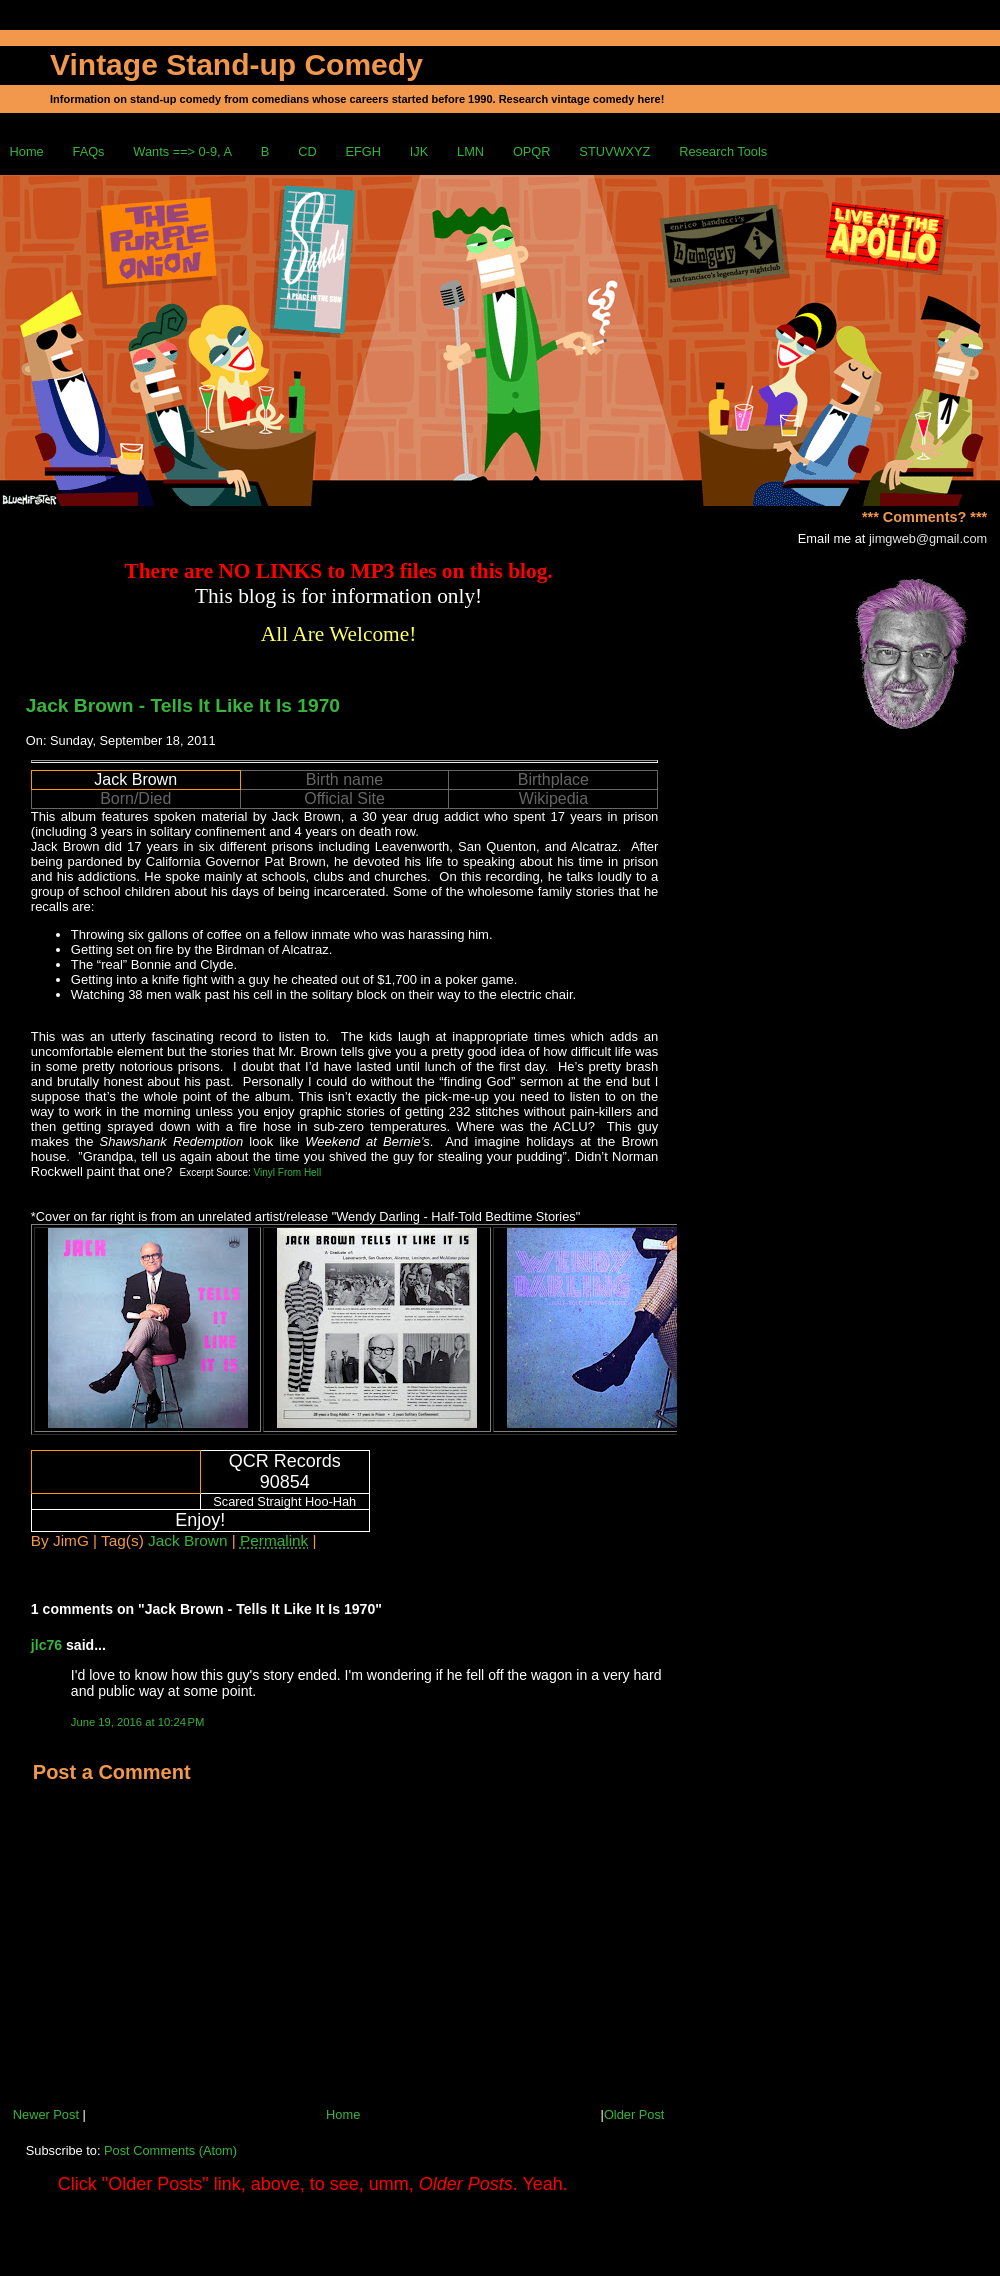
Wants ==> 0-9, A (182, 151)
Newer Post (46, 2114)
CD (307, 151)
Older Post (634, 2114)
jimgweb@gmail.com (928, 538)
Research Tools (723, 151)
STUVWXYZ (614, 151)
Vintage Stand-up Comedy (236, 64)
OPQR (532, 151)
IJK (419, 151)
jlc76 (46, 1645)
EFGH (363, 151)
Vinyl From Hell (288, 1172)
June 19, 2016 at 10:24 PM (138, 1722)
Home (27, 151)
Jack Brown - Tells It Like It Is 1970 (183, 705)
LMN (470, 151)
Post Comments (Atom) (170, 2150)
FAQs (89, 151)
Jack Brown (187, 1540)
